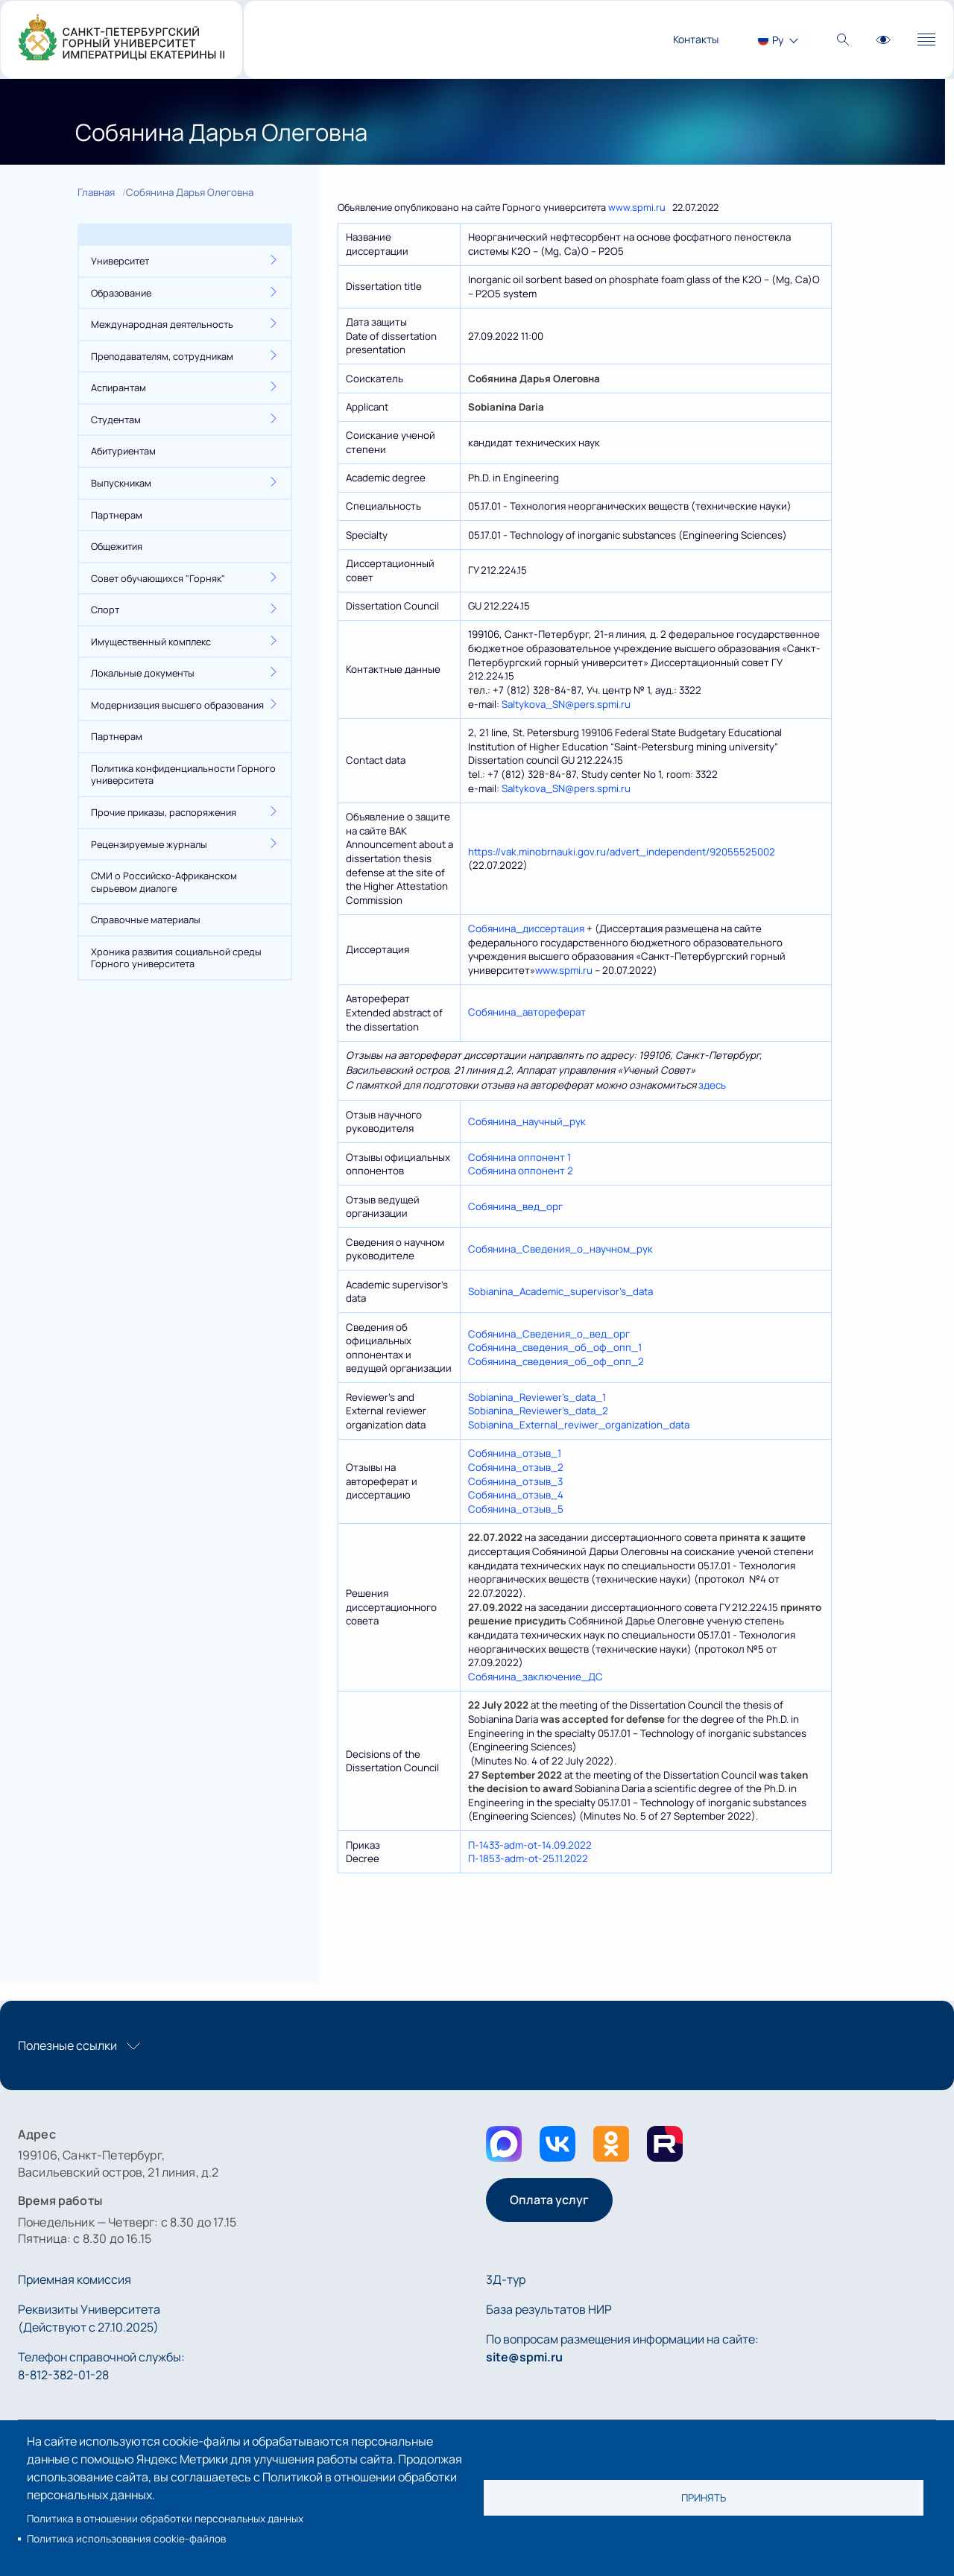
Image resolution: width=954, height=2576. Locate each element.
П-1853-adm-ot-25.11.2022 (528, 1858)
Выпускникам (121, 483)
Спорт (105, 609)
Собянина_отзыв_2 (515, 1467)
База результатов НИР (549, 2309)
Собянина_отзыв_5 (515, 1509)
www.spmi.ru (637, 207)
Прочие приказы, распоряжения (163, 812)
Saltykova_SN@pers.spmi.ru (566, 704)
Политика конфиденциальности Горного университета (183, 775)
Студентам (116, 419)
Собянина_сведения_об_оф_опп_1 (555, 1347)
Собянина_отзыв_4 (515, 1494)
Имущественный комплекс (151, 641)
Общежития (116, 546)
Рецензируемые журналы (149, 844)
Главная (96, 192)
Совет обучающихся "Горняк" (158, 578)
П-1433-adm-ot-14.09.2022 (530, 1845)
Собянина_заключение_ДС (535, 1676)
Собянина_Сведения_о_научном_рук (560, 1249)
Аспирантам (118, 387)
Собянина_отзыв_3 (515, 1481)
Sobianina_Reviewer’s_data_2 (538, 1410)
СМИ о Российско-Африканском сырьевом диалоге (164, 882)
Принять (703, 2497)
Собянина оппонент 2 (520, 1170)
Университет (120, 261)
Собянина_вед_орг (515, 1206)
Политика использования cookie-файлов (126, 2538)
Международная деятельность (162, 324)
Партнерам (116, 515)
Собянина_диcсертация (526, 928)
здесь (712, 1085)
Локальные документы (143, 673)
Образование (121, 293)
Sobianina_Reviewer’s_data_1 (537, 1397)
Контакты (695, 39)
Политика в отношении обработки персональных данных (165, 2518)
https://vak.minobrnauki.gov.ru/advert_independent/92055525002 (621, 851)
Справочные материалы (145, 919)
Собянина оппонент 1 (519, 1157)
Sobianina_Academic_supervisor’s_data (560, 1291)
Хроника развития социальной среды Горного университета (176, 958)
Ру (777, 40)
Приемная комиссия (74, 2279)
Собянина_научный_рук (527, 1121)
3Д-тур (505, 2279)
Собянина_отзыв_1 (514, 1453)
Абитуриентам (123, 451)
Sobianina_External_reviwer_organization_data (578, 1424)
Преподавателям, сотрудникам (162, 356)
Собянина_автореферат (527, 1012)
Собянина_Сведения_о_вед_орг (549, 1334)
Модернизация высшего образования (177, 705)
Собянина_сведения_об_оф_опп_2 (556, 1361)
